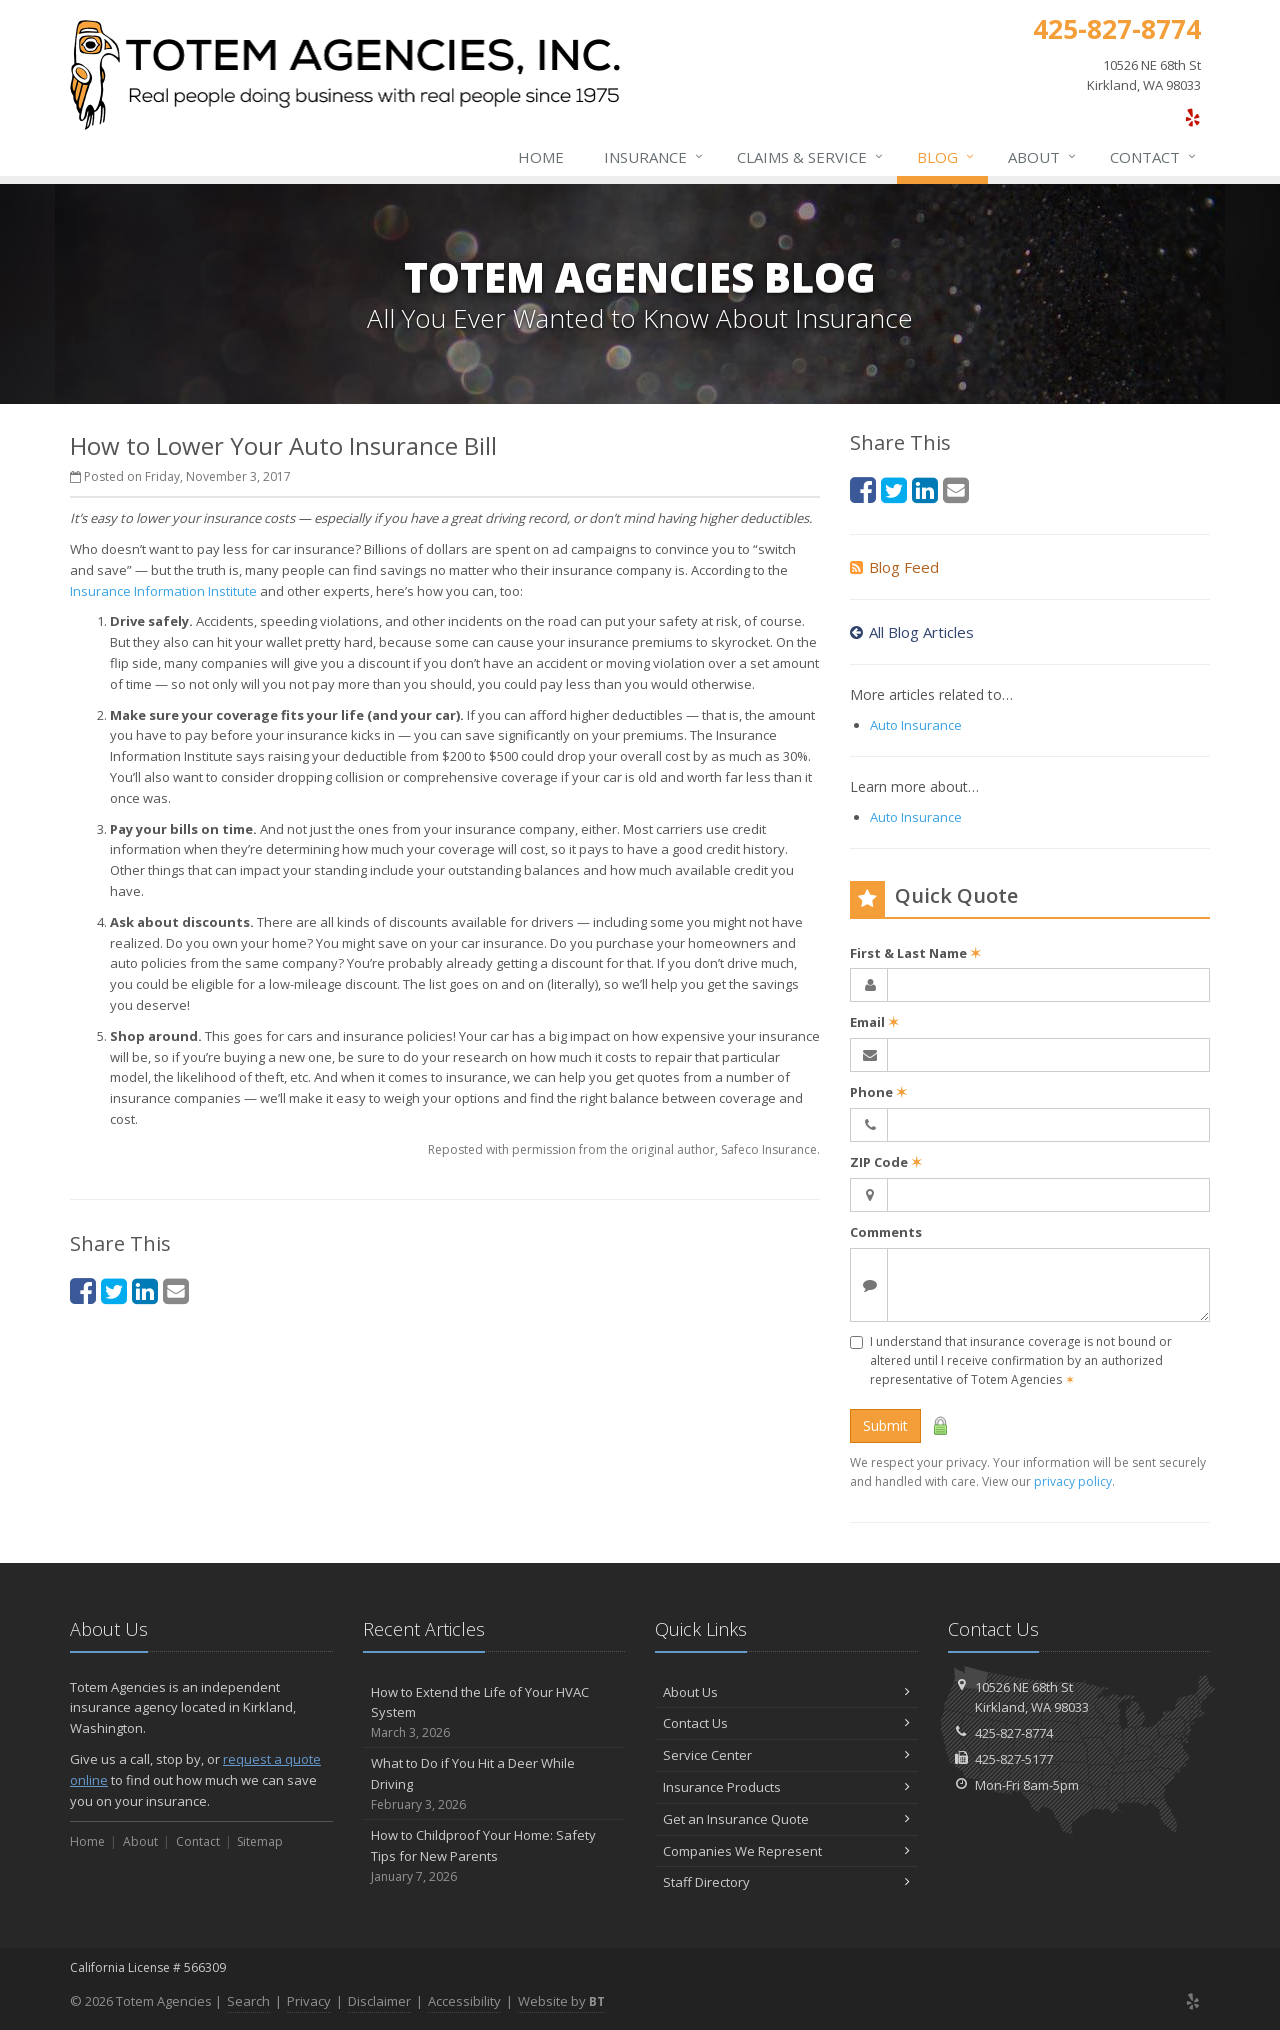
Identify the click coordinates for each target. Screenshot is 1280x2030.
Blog (946, 157)
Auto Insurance (916, 725)
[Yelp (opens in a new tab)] (1192, 117)
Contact (1154, 157)
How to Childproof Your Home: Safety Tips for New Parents (494, 1856)
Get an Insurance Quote (786, 1819)
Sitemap (260, 1841)
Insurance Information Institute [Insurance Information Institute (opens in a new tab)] (163, 591)
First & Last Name (915, 953)
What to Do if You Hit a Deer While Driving (494, 1784)
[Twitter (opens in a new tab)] (114, 1290)
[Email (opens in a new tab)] (176, 1290)
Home (541, 157)
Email (874, 1022)
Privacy (309, 2001)
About (1043, 157)
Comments (886, 1232)
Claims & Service (811, 157)
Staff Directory (786, 1882)
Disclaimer (379, 2001)
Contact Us (786, 1723)
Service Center (786, 1755)
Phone (878, 1092)
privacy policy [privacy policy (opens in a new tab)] (1073, 1481)
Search (248, 2001)
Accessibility (464, 2001)
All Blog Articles (912, 632)
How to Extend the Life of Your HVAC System (494, 1713)
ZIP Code (886, 1162)
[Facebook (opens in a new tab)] (83, 1290)
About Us (786, 1692)
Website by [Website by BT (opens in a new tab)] (561, 2001)
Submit (885, 1425)
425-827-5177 (1014, 1759)
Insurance (654, 157)
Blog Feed (894, 567)
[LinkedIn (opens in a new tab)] (145, 1290)
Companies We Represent (786, 1851)
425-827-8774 (1014, 1733)
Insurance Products (786, 1787)
